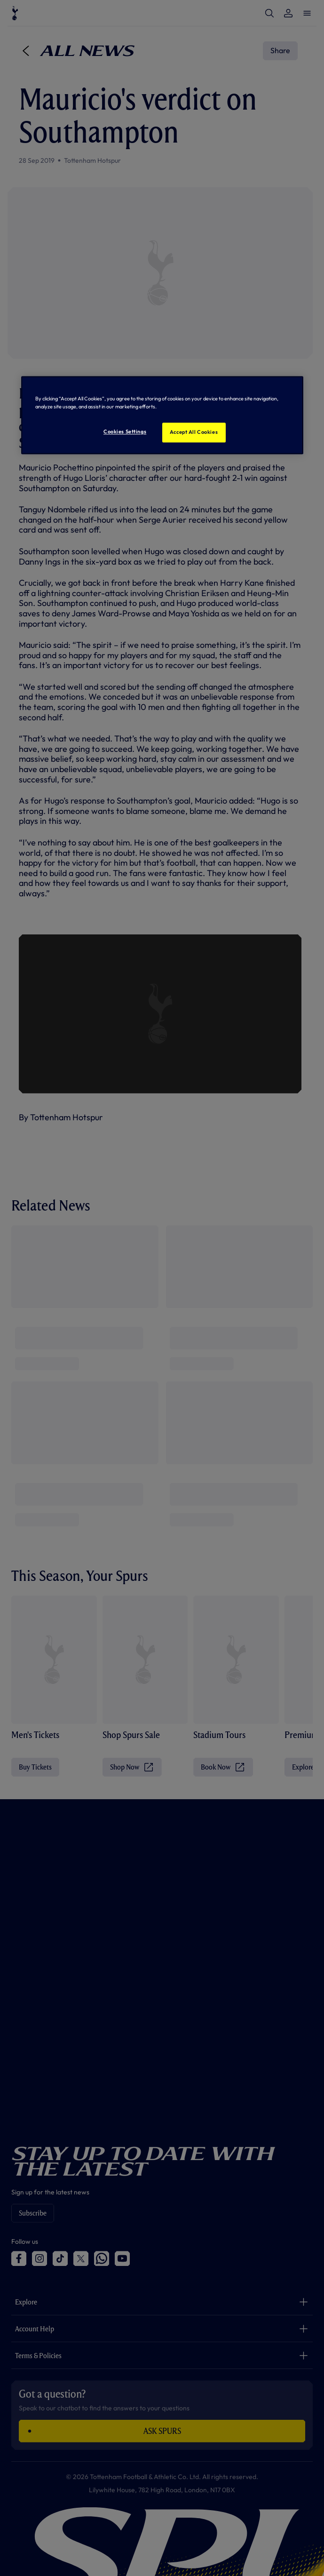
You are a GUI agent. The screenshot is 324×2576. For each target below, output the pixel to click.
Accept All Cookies (194, 432)
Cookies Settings (124, 432)
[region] (162, 415)
